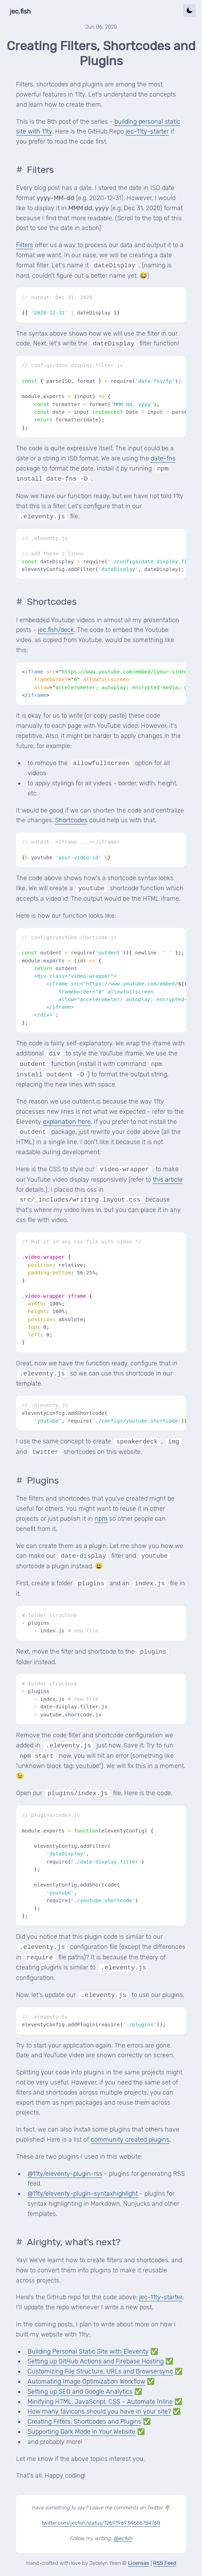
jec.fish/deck (56, 630)
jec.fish (20, 11)
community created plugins (130, 2139)
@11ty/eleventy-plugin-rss (65, 2174)
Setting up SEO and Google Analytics (80, 2391)
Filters (24, 245)
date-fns (163, 458)
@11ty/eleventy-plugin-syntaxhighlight (83, 2193)
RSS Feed (164, 2563)
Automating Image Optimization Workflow (86, 2381)
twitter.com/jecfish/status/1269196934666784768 (101, 2523)
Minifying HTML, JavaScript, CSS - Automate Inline (100, 2402)
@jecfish (122, 2538)
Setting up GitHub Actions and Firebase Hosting (96, 2361)
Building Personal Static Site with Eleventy (88, 2351)
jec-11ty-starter (147, 131)
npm (101, 1519)
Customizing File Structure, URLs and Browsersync (100, 2371)
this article (167, 1179)
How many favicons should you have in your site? (99, 2411)
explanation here (67, 1122)
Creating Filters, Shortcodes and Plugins (84, 2421)
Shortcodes (71, 820)
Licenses (138, 2563)
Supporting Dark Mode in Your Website (81, 2432)
